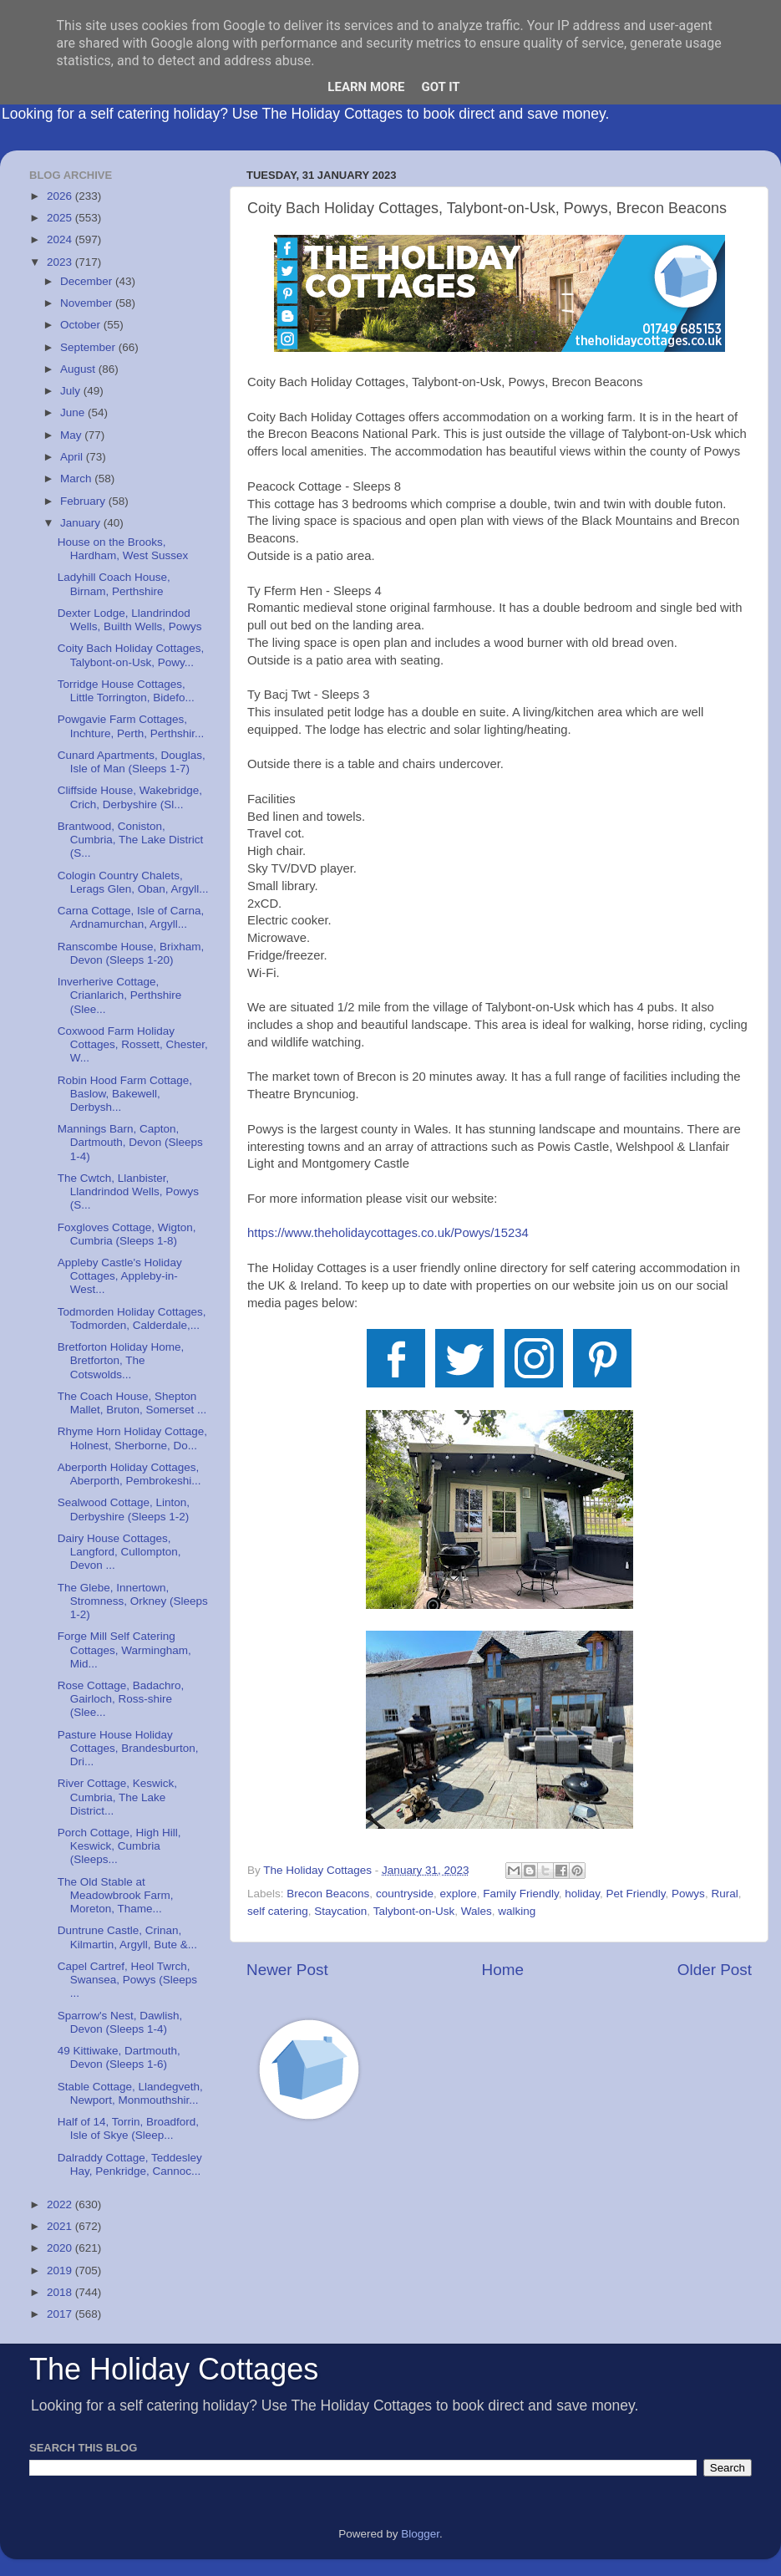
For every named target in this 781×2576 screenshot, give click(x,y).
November (87, 303)
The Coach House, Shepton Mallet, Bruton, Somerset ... (132, 1403)
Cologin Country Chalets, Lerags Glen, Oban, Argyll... (133, 882)
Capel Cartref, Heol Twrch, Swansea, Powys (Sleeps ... (127, 1979)
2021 (61, 2226)
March (77, 478)
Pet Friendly (636, 1893)
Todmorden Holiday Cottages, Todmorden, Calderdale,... (132, 1318)
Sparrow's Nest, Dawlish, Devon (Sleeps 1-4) (120, 2022)
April (73, 457)
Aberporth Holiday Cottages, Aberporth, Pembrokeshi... (129, 1474)
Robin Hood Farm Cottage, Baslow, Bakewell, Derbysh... (125, 1093)
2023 (61, 262)
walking (516, 1911)
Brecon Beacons (328, 1893)
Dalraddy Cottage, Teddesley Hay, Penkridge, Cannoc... (130, 2164)
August (79, 369)
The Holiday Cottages (173, 2369)
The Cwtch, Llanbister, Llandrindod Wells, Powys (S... (128, 1191)
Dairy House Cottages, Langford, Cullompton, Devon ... (119, 1551)
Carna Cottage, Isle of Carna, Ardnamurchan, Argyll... (131, 917)
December (87, 281)
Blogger (420, 2534)
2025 (61, 217)
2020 (61, 2248)
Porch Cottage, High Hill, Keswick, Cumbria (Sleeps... (119, 1846)
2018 (61, 2292)
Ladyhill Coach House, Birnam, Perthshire (114, 584)
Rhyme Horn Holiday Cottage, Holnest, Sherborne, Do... (132, 1438)
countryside (405, 1893)
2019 (61, 2270)
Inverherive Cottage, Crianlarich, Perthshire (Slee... (120, 995)
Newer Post (287, 1969)
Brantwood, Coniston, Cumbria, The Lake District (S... (131, 839)
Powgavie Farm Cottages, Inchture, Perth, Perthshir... (131, 726)
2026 (61, 196)
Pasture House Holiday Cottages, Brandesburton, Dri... (128, 1748)
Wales (476, 1911)
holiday (582, 1893)
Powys (688, 1893)
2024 (61, 239)
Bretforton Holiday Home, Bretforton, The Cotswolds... (121, 1360)
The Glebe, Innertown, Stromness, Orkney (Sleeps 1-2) (133, 1601)
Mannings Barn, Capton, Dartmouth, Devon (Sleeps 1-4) (130, 1142)
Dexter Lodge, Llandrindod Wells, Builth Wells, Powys (130, 620)
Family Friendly (521, 1893)
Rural (724, 1893)
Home (503, 1969)
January (82, 523)
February (84, 501)
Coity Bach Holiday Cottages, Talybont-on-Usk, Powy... (131, 655)
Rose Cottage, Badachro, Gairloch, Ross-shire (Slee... (121, 1698)
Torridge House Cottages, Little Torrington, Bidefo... (126, 691)
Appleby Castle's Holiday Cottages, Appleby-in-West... (120, 1276)
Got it (440, 86)
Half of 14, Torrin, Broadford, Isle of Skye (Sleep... (128, 2128)
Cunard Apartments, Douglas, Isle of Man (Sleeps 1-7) (131, 762)
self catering (277, 1911)
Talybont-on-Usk (414, 1911)
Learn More (365, 86)
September (89, 347)
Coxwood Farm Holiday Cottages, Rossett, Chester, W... (133, 1044)
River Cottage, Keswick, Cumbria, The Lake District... (117, 1796)
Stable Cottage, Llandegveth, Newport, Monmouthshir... (130, 2093)
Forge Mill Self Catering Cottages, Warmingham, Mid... (124, 1649)
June (74, 412)
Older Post (714, 1969)
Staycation (340, 1911)
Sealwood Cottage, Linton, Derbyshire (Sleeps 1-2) (124, 1509)
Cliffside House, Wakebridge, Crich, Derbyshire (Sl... (130, 797)
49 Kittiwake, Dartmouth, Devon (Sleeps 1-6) (119, 2057)
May (72, 435)
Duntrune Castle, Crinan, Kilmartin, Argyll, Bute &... (127, 1937)
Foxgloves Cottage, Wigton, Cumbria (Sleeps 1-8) (127, 1234)
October (82, 324)
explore (457, 1893)
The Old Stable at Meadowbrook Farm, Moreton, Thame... (116, 1895)
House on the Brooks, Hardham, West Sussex (123, 549)
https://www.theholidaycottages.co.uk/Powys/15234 (388, 1233)
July (72, 390)
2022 (61, 2204)
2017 (61, 2314)
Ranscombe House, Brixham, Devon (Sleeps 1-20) (131, 953)
